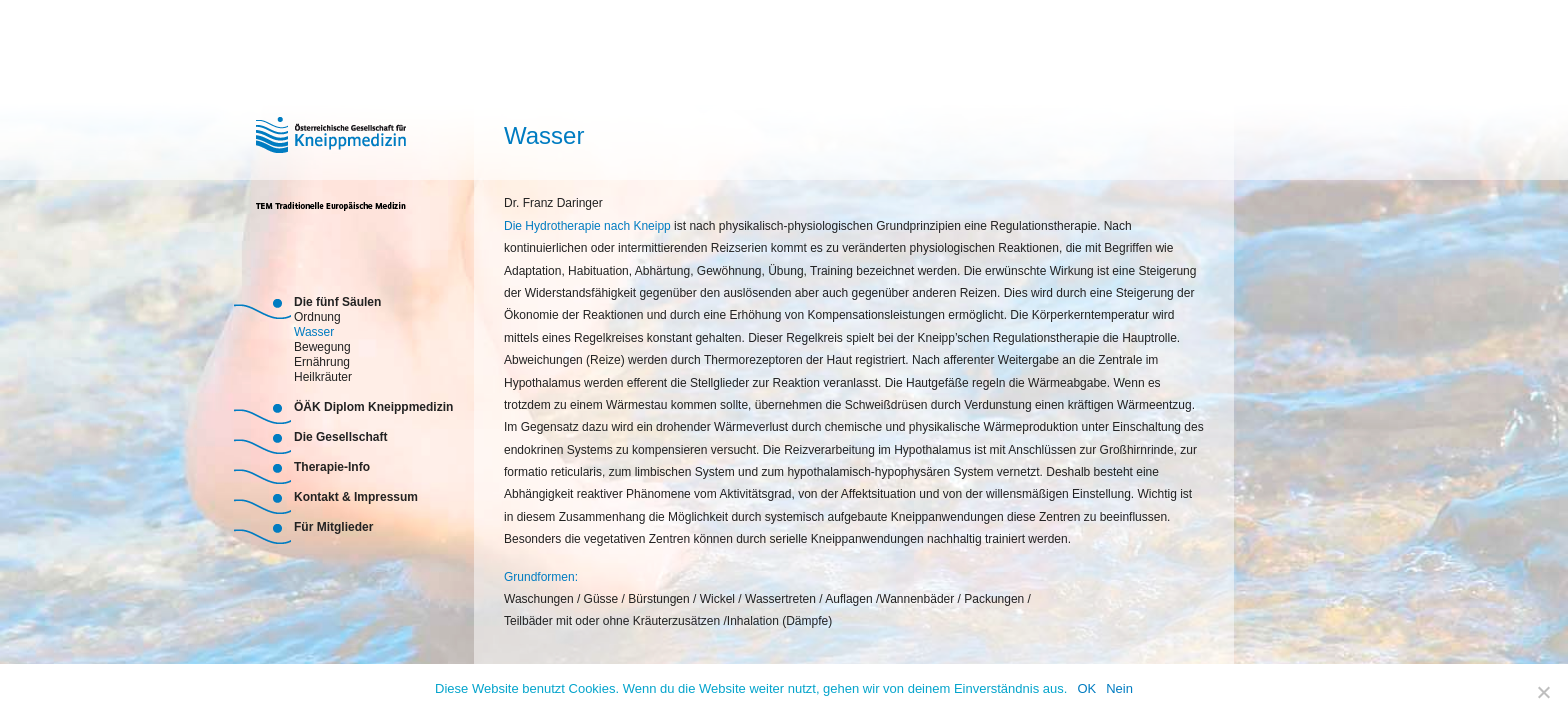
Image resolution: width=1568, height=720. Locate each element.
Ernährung (322, 360)
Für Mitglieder (333, 527)
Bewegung (322, 345)
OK (1086, 688)
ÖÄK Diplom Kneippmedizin (373, 407)
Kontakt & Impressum (356, 497)
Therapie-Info (332, 467)
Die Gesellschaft (340, 437)
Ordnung (317, 315)
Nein (1119, 688)
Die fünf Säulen (337, 302)
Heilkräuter (323, 375)
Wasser (314, 330)
